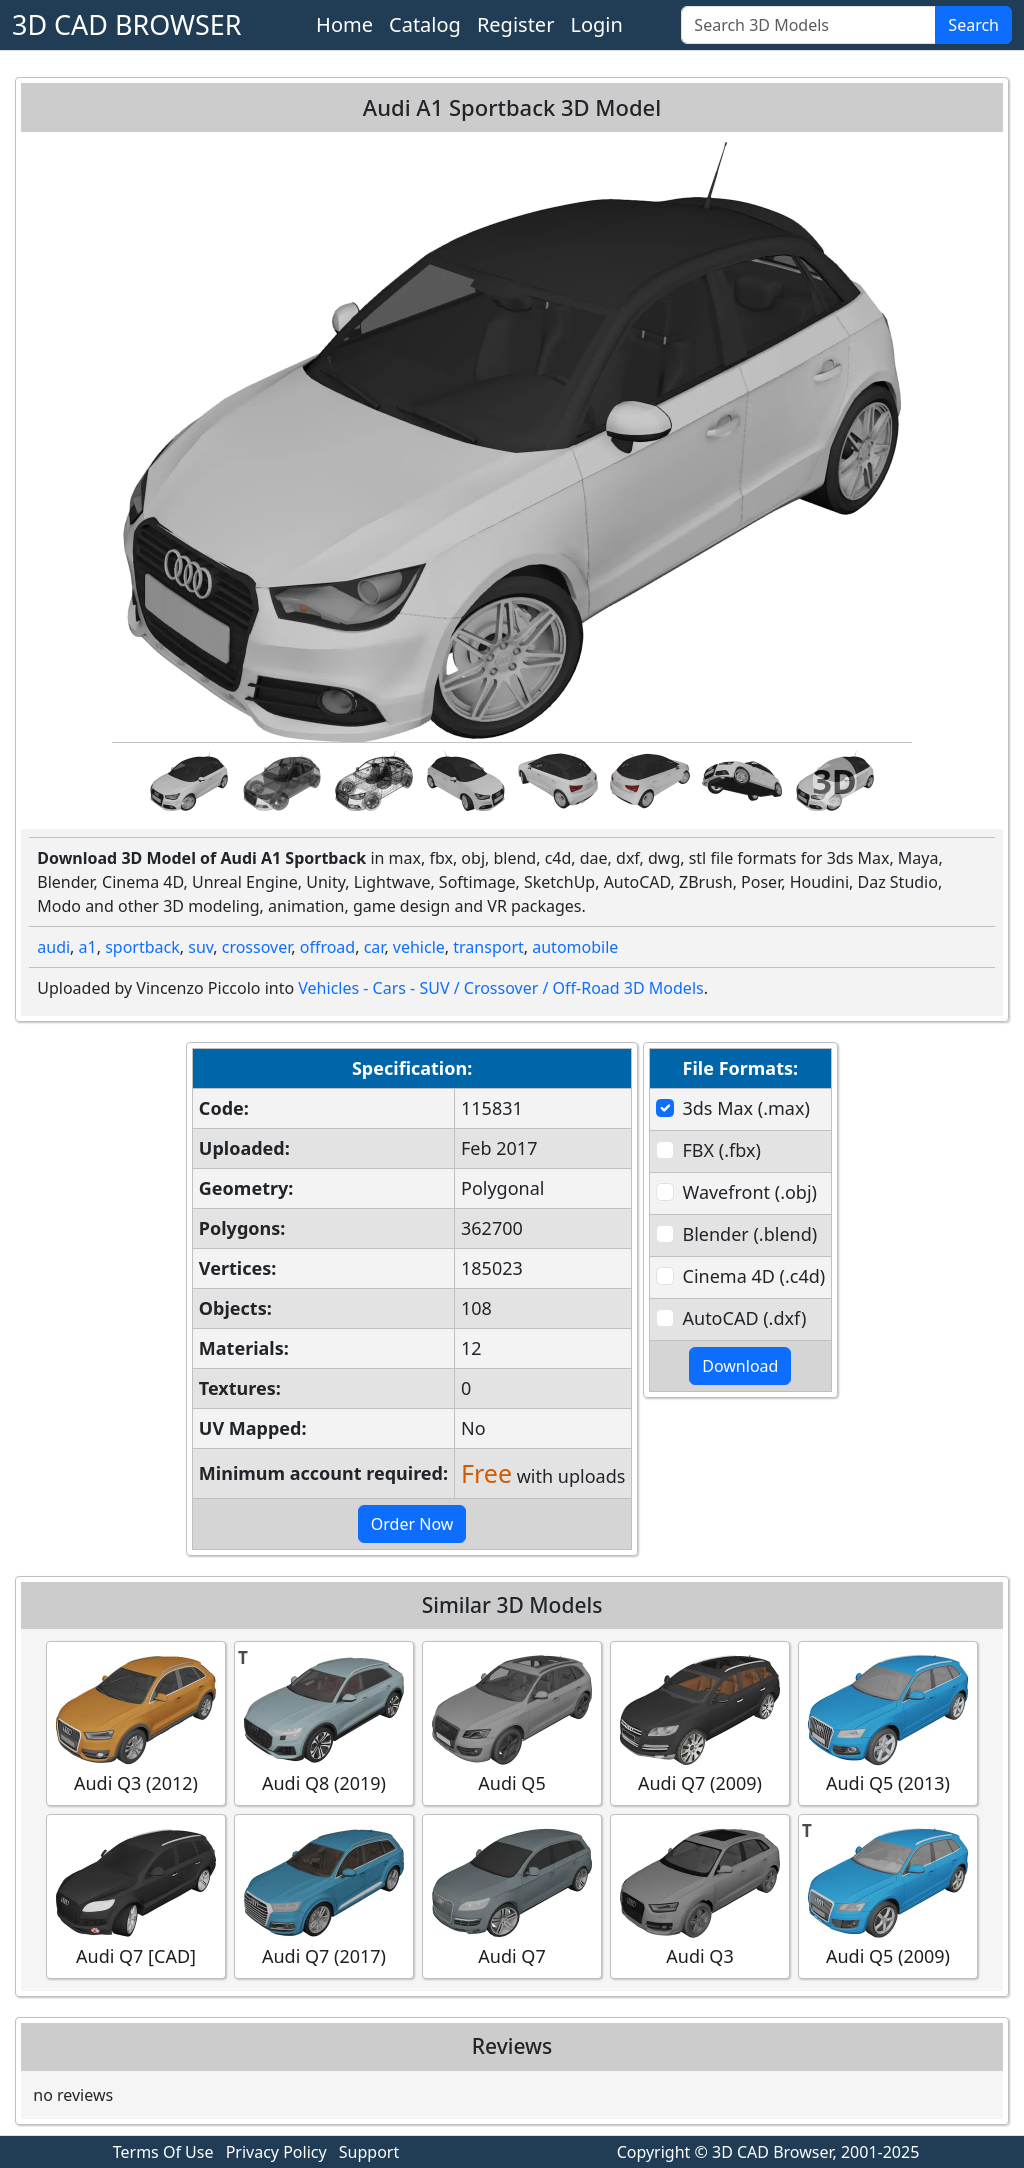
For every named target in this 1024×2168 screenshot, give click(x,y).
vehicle (419, 947)
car (374, 947)
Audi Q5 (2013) (888, 1722)
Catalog (425, 24)
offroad (327, 947)
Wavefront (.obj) (750, 1192)
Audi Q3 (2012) (136, 1722)
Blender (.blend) (750, 1234)
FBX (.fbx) (722, 1150)
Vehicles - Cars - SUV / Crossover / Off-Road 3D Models (500, 988)
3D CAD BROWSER (127, 24)
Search (973, 25)
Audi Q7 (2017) (324, 1895)
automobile (575, 947)
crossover (257, 947)
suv (200, 947)
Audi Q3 (700, 1895)
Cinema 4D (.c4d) (754, 1276)
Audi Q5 (512, 1722)
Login (596, 24)
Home (344, 24)
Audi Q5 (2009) (888, 1895)
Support (369, 2152)
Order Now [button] (412, 1524)
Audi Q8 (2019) (324, 1722)
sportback (142, 947)
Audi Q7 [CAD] (136, 1895)
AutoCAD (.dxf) (745, 1318)
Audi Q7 (512, 1895)
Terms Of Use (163, 2152)
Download (740, 1366)
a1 (88, 947)
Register (516, 24)
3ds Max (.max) (746, 1108)
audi (53, 947)
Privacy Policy (276, 2152)
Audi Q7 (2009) (700, 1722)
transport (488, 947)
